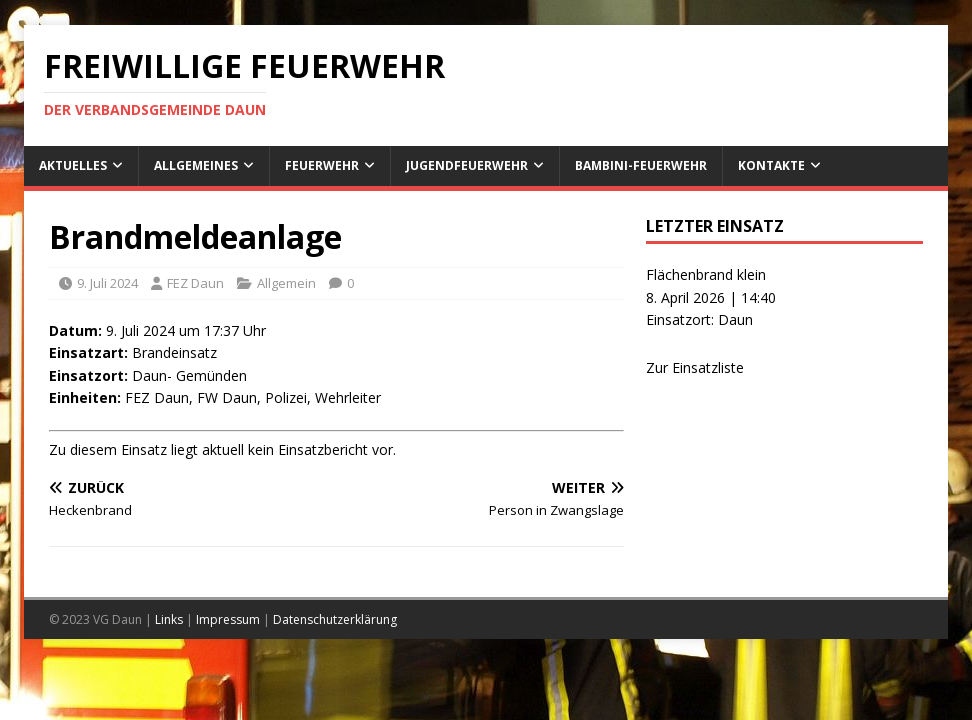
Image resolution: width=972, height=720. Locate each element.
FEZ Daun (195, 283)
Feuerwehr (322, 165)
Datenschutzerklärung (335, 619)
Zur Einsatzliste (695, 367)
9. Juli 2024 (107, 283)
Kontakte (771, 165)
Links (169, 619)
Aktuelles (73, 165)
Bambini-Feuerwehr (641, 165)
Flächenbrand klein (706, 274)
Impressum (228, 619)
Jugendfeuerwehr (467, 165)
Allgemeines (196, 165)
